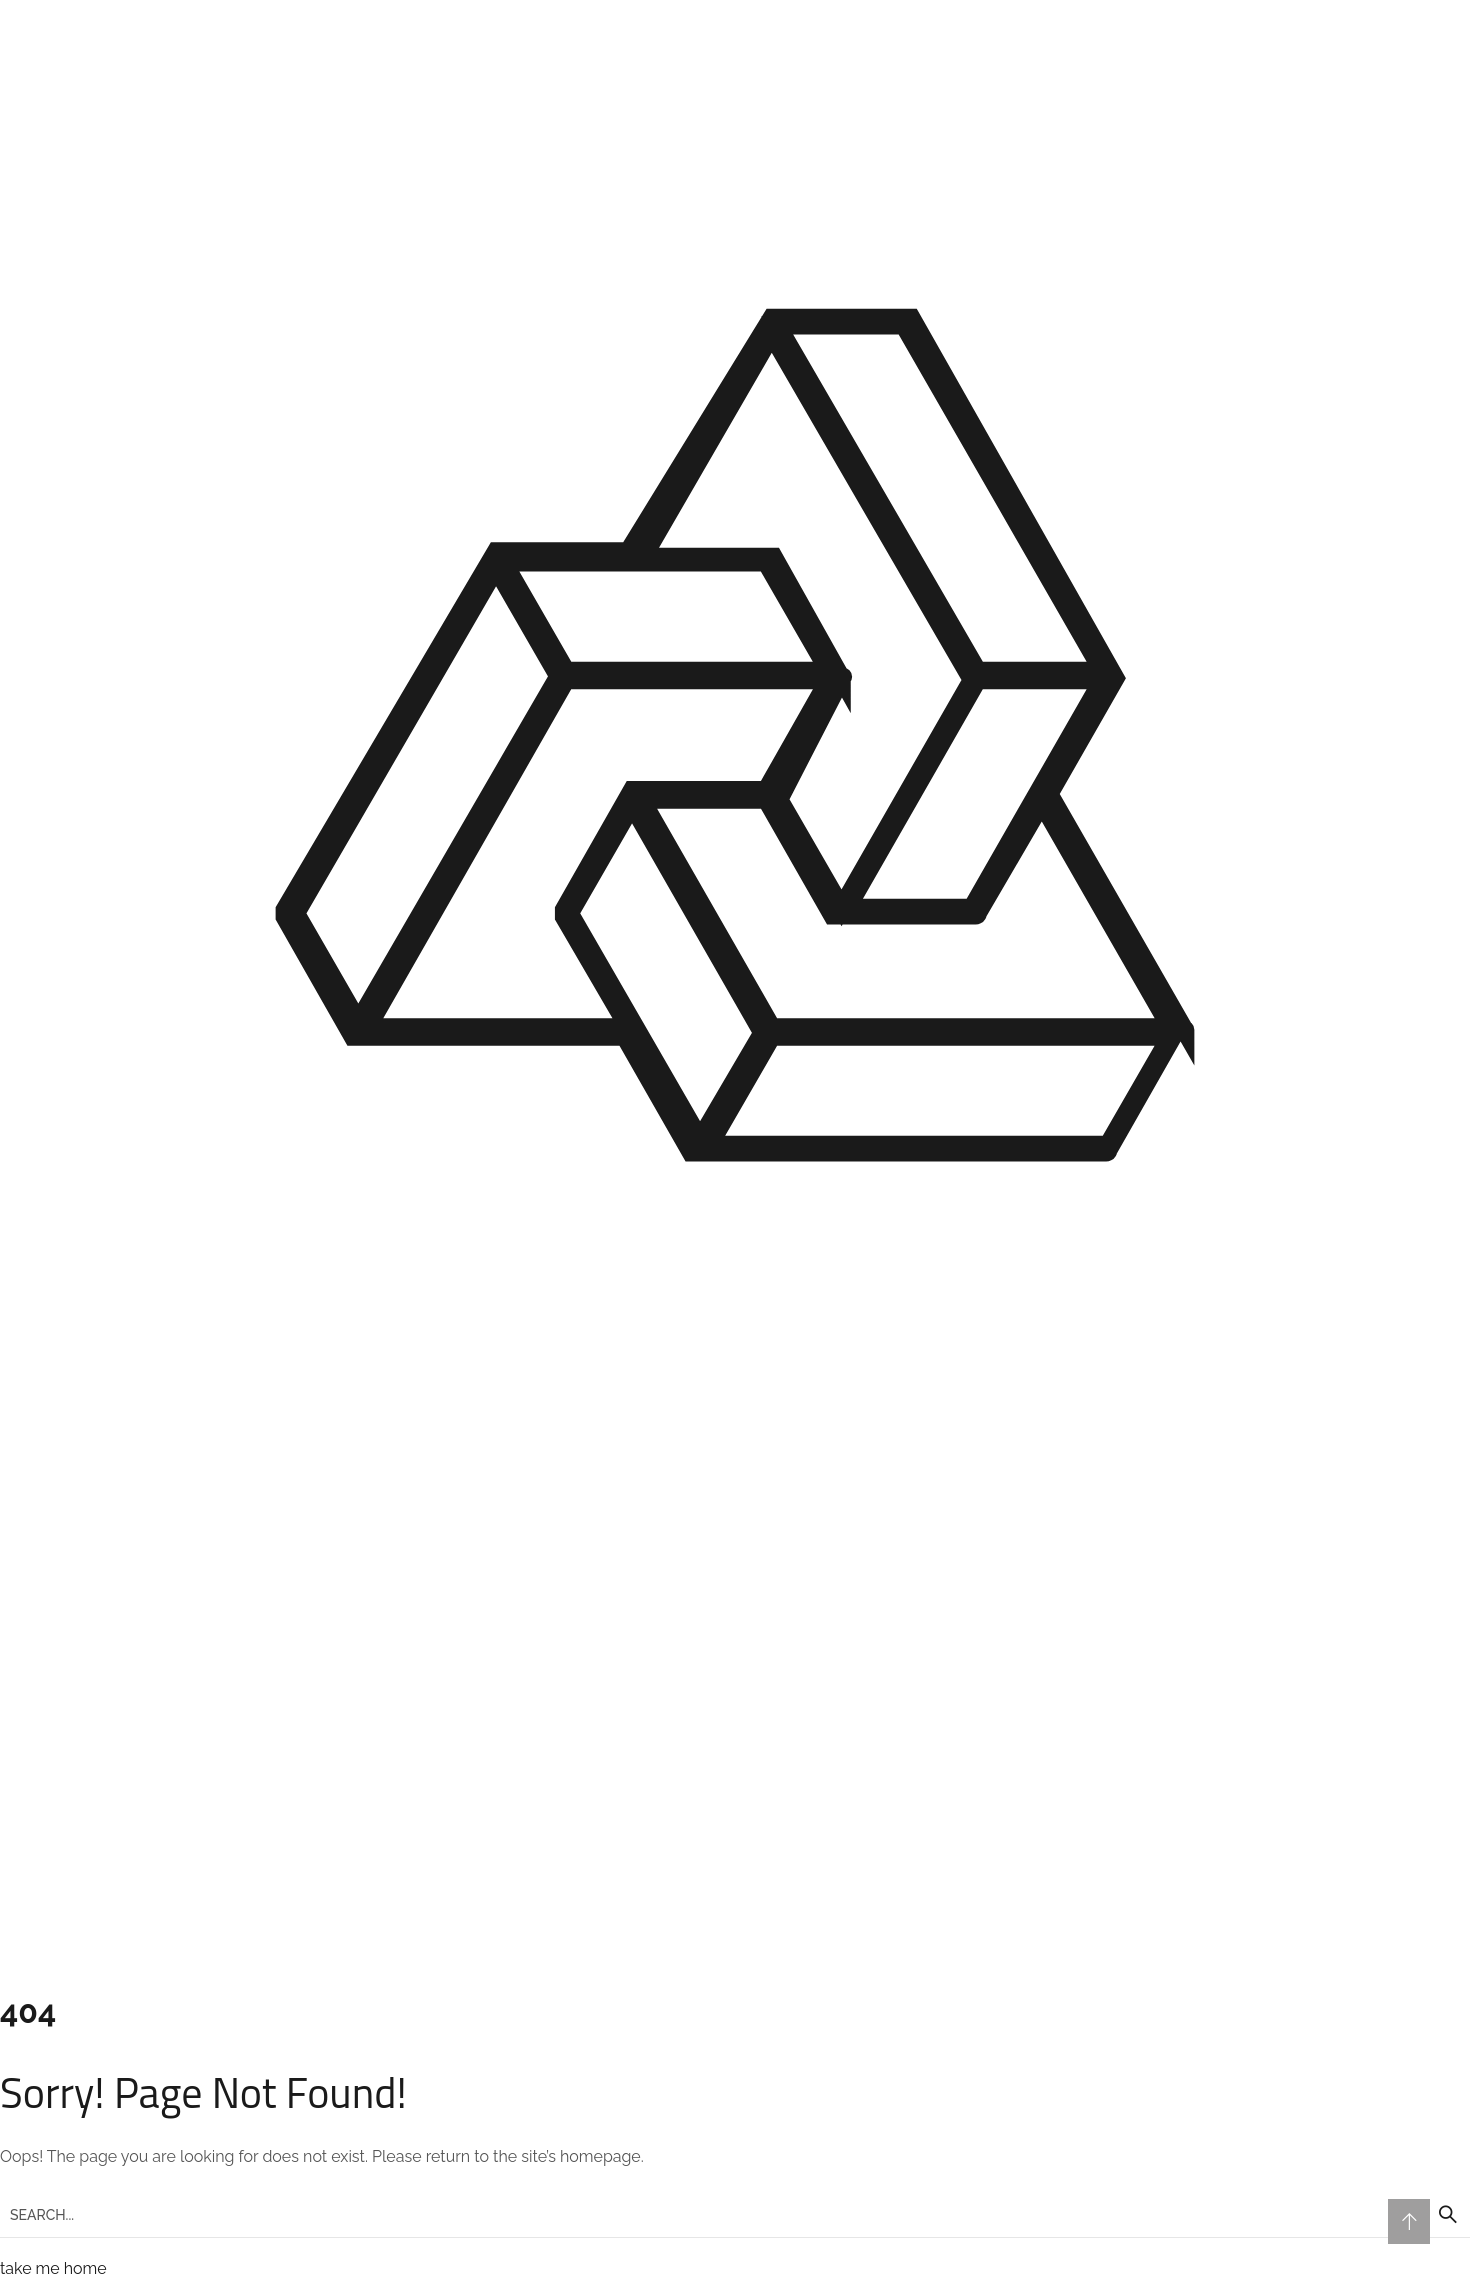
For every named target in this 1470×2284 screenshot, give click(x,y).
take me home (53, 2268)
